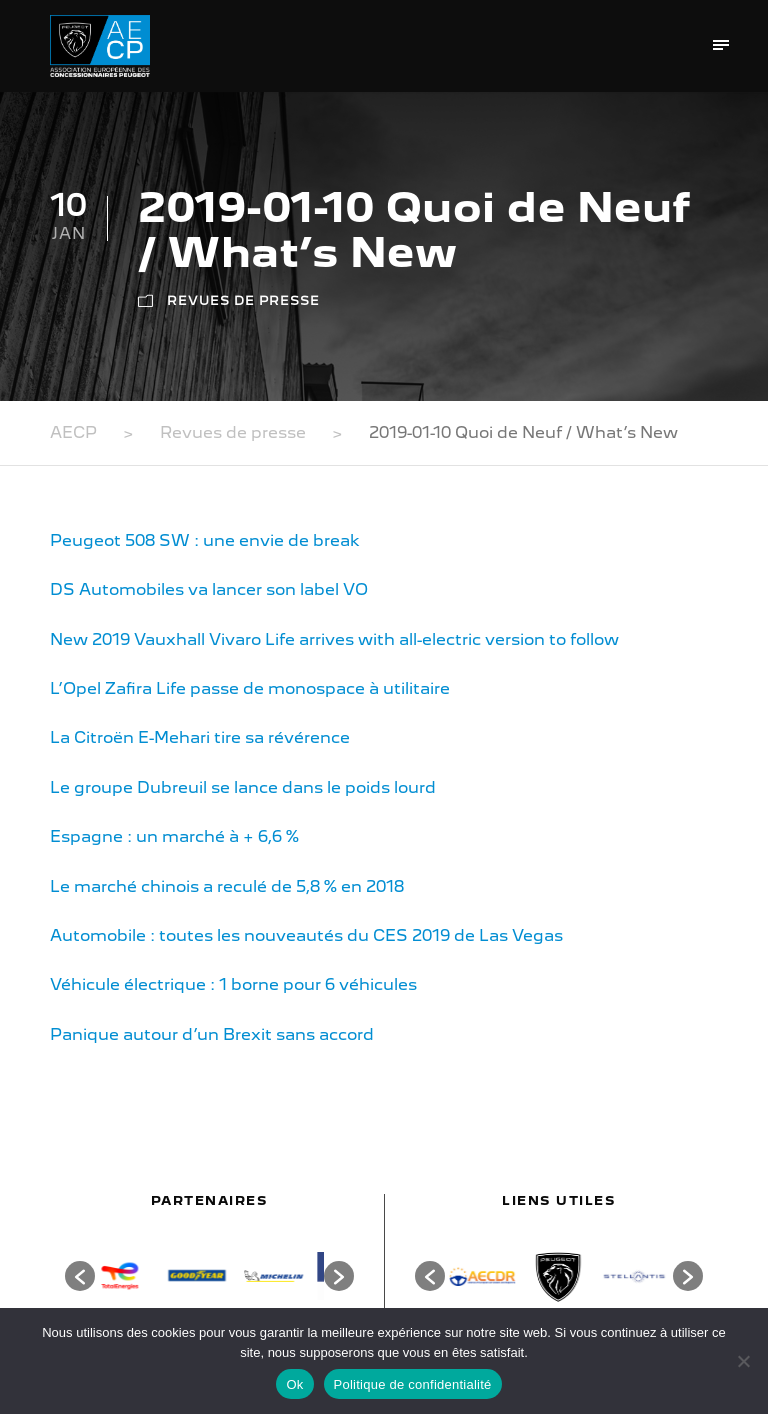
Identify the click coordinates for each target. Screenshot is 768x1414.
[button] (80, 1276)
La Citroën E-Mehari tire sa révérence (200, 737)
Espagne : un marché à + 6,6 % (174, 836)
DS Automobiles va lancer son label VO (209, 589)
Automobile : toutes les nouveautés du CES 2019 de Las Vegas (306, 935)
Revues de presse (243, 300)
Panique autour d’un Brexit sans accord (212, 1034)
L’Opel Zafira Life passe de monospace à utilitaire (250, 688)
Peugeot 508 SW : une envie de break (205, 540)
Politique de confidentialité (413, 1384)
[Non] (743, 1361)
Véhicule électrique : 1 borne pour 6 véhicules (233, 984)
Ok (294, 1384)
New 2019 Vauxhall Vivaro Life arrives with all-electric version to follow (334, 639)
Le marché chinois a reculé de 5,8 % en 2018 (227, 886)
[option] (133, 1275)
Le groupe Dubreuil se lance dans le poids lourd (243, 787)
